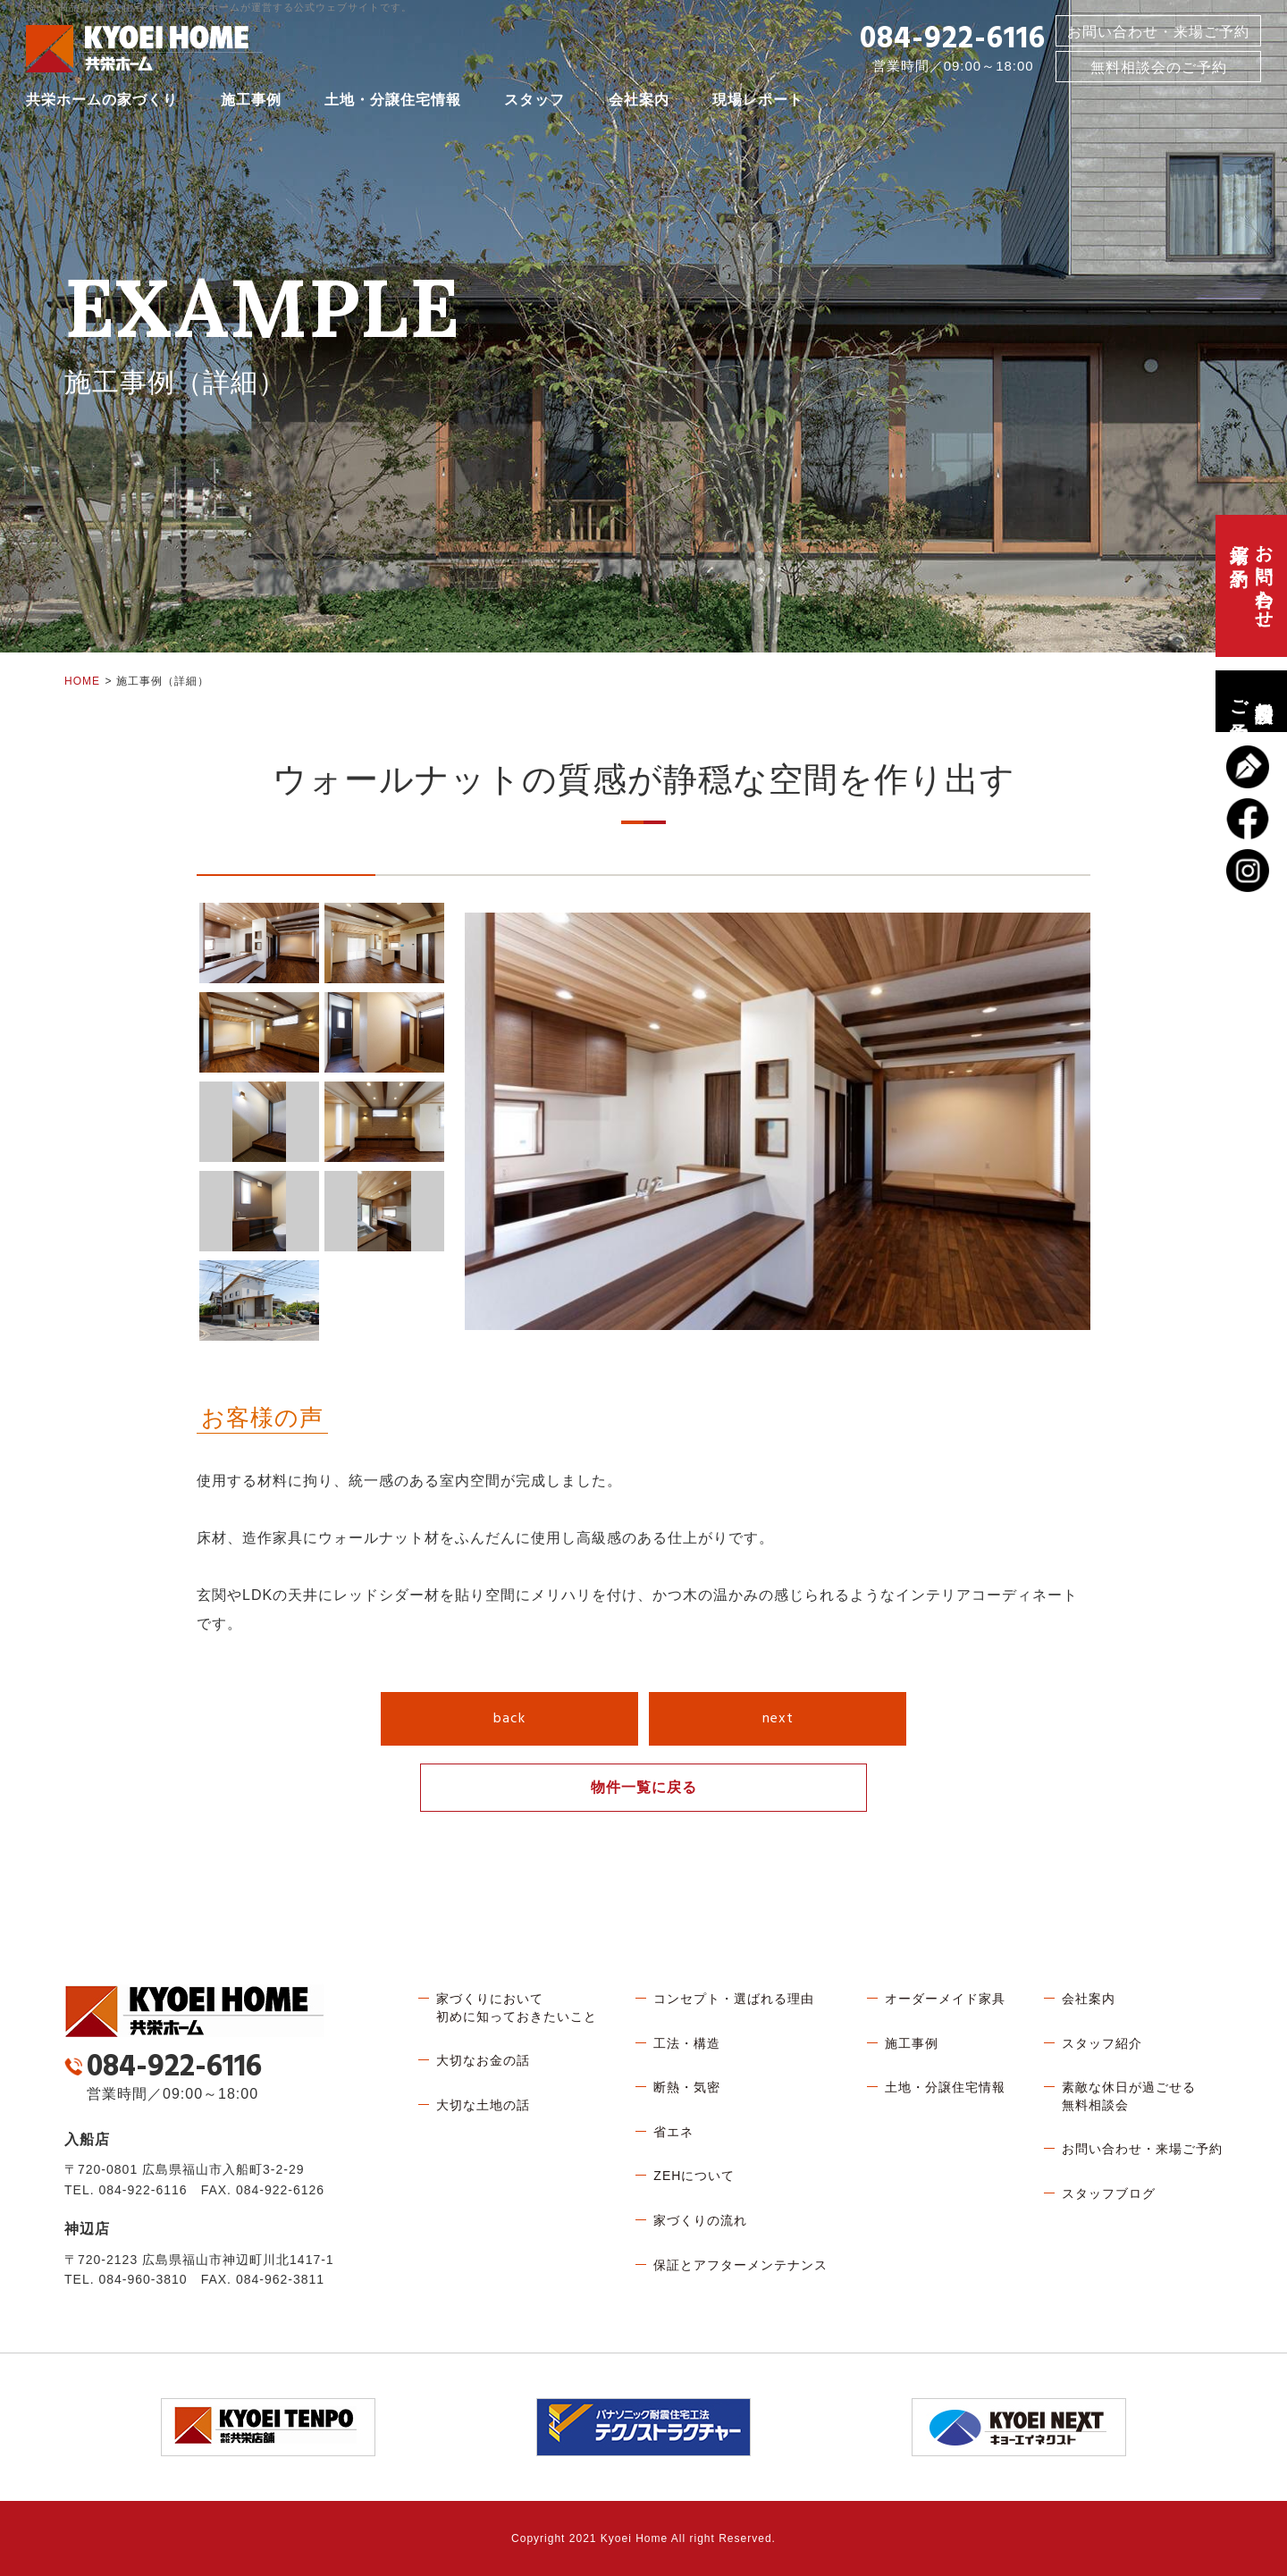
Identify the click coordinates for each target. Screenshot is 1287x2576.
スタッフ (534, 102)
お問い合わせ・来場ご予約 (1158, 34)
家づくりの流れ (700, 2220)
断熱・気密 (686, 2087)
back (509, 1718)
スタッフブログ (1109, 2193)
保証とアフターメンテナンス (740, 2265)
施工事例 (251, 102)
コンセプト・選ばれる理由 (733, 1998)
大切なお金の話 (483, 2060)
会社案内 (639, 102)
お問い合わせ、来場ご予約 (1251, 586)
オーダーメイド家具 (945, 1998)
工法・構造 (686, 2043)
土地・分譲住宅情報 (392, 102)
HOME (82, 681)
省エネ (673, 2132)
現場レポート (757, 102)
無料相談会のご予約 (1251, 701)
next (778, 1718)
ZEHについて (694, 2175)
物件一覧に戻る (644, 1787)
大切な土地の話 (483, 2105)
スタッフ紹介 (1102, 2043)
